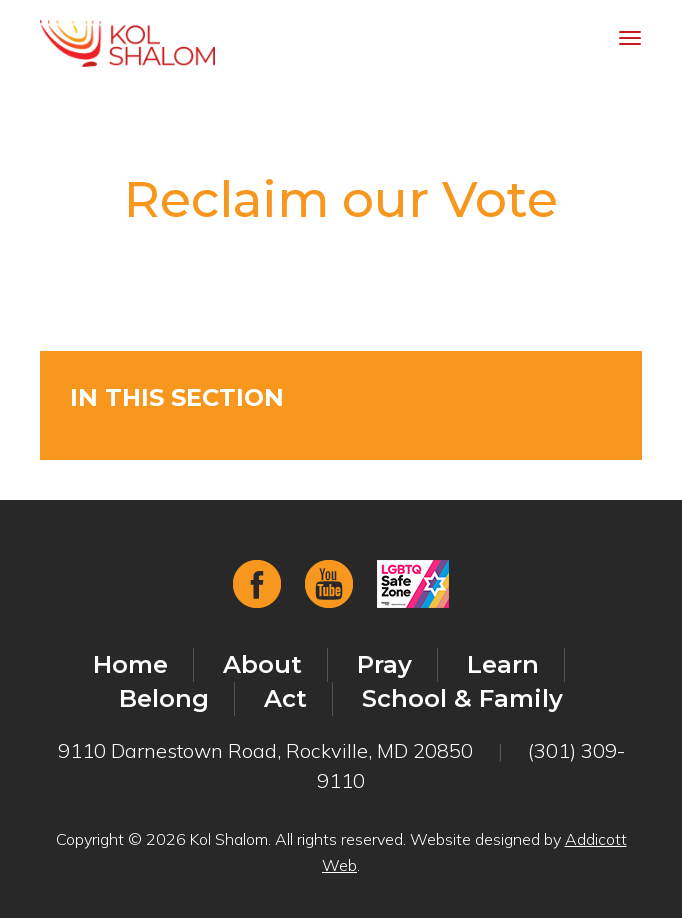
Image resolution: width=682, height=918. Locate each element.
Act (285, 698)
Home (130, 664)
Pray (384, 664)
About (262, 664)
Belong (164, 698)
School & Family (462, 698)
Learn (503, 664)
